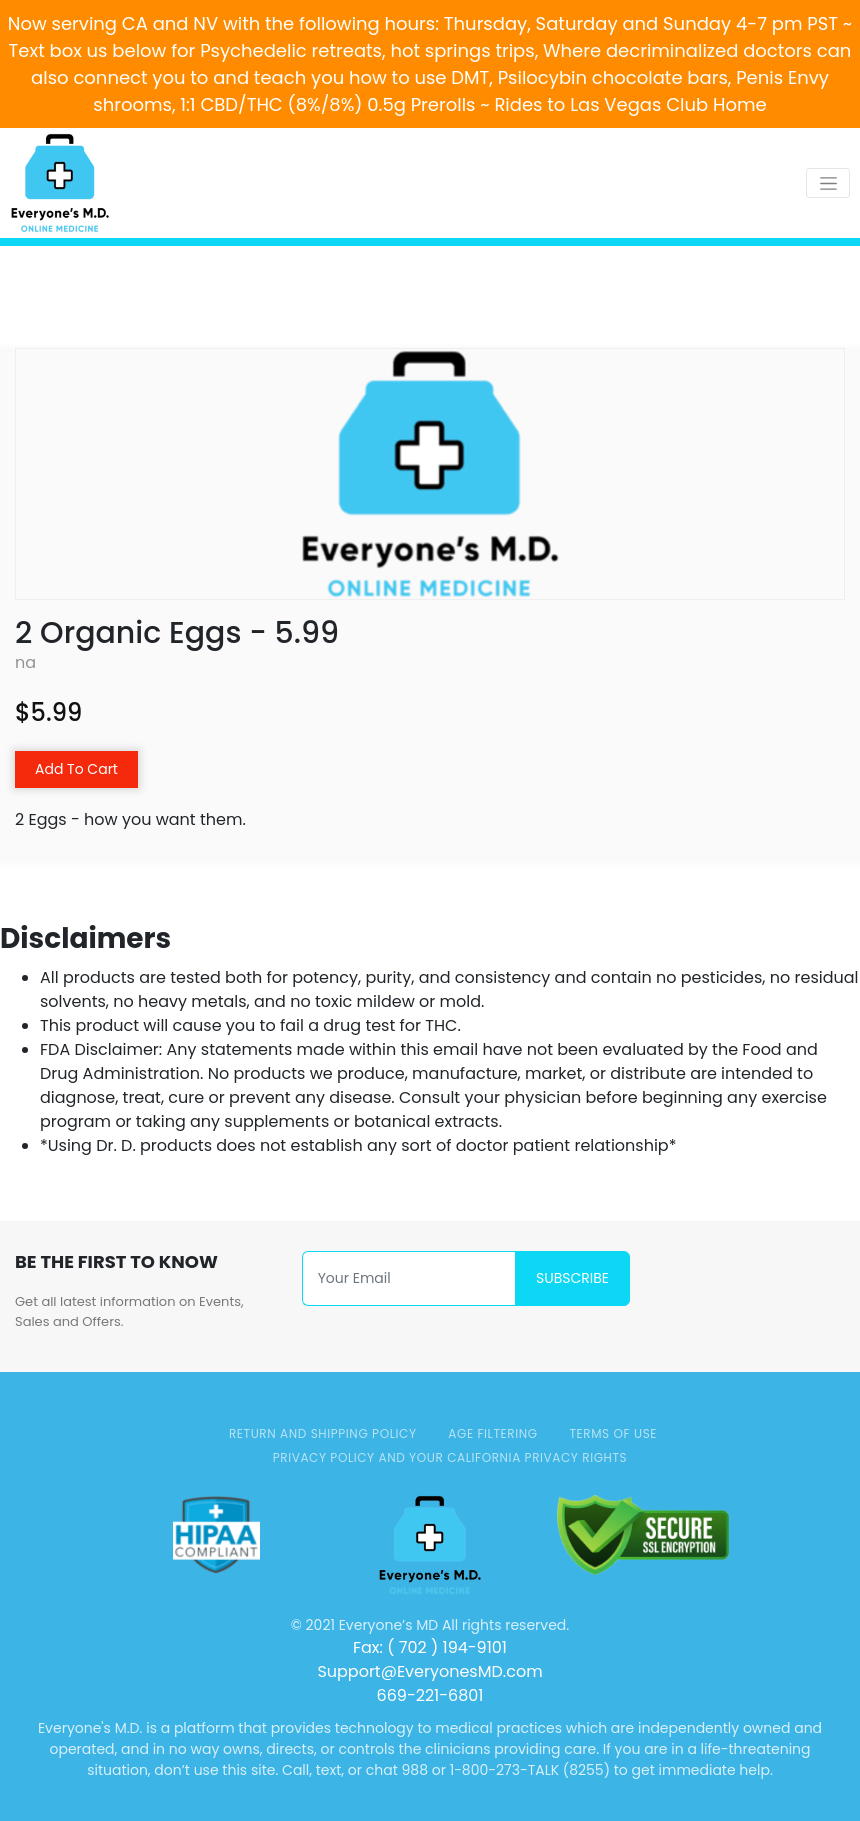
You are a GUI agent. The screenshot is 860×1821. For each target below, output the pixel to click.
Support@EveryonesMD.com (429, 1671)
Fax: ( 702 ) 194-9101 (430, 1647)
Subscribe (572, 1278)
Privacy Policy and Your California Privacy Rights (450, 1457)
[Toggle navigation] (828, 183)
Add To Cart (76, 769)
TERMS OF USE (613, 1433)
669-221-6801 (430, 1695)
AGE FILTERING (492, 1433)
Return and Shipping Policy (323, 1433)
